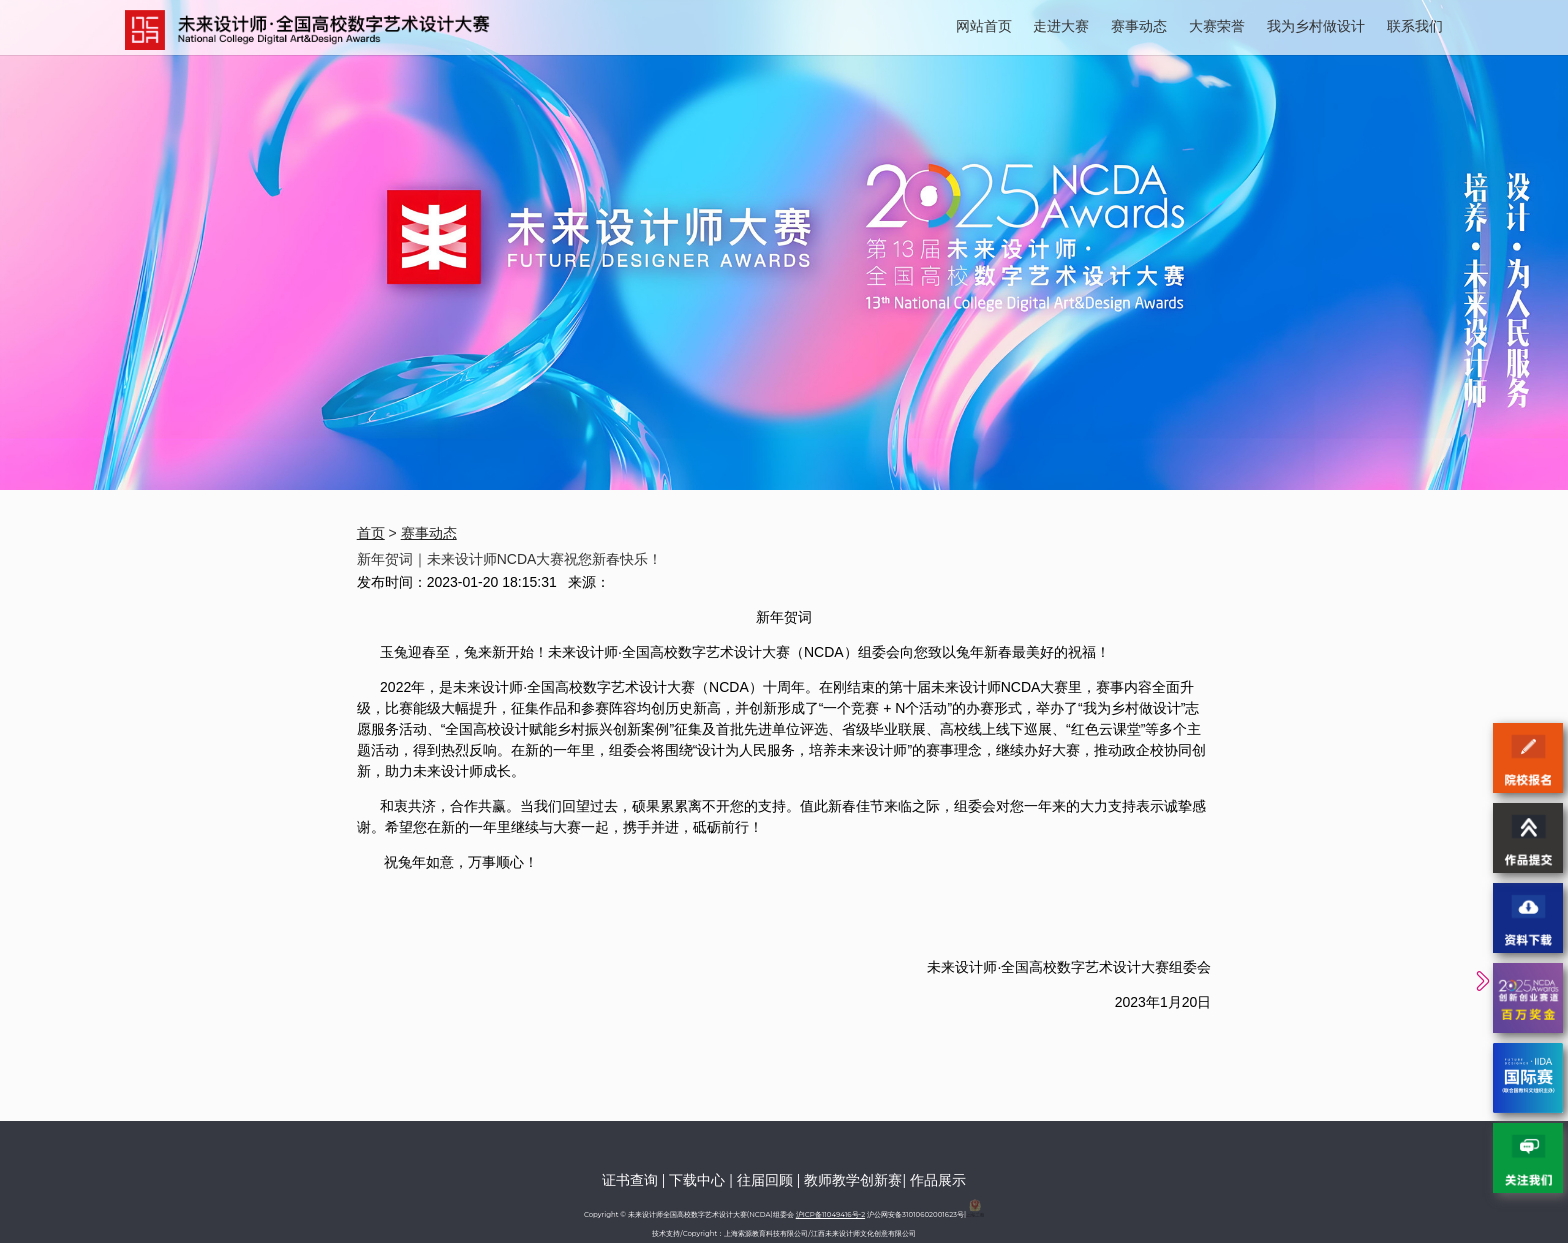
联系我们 (1415, 26)
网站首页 (984, 26)
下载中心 (697, 1180)
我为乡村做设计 (1316, 26)
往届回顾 (765, 1180)
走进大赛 (1061, 26)
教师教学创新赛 (853, 1180)
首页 (371, 533)
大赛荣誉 (1217, 26)
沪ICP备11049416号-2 (830, 1214)
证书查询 (630, 1180)
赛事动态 (1139, 26)
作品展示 (938, 1180)
